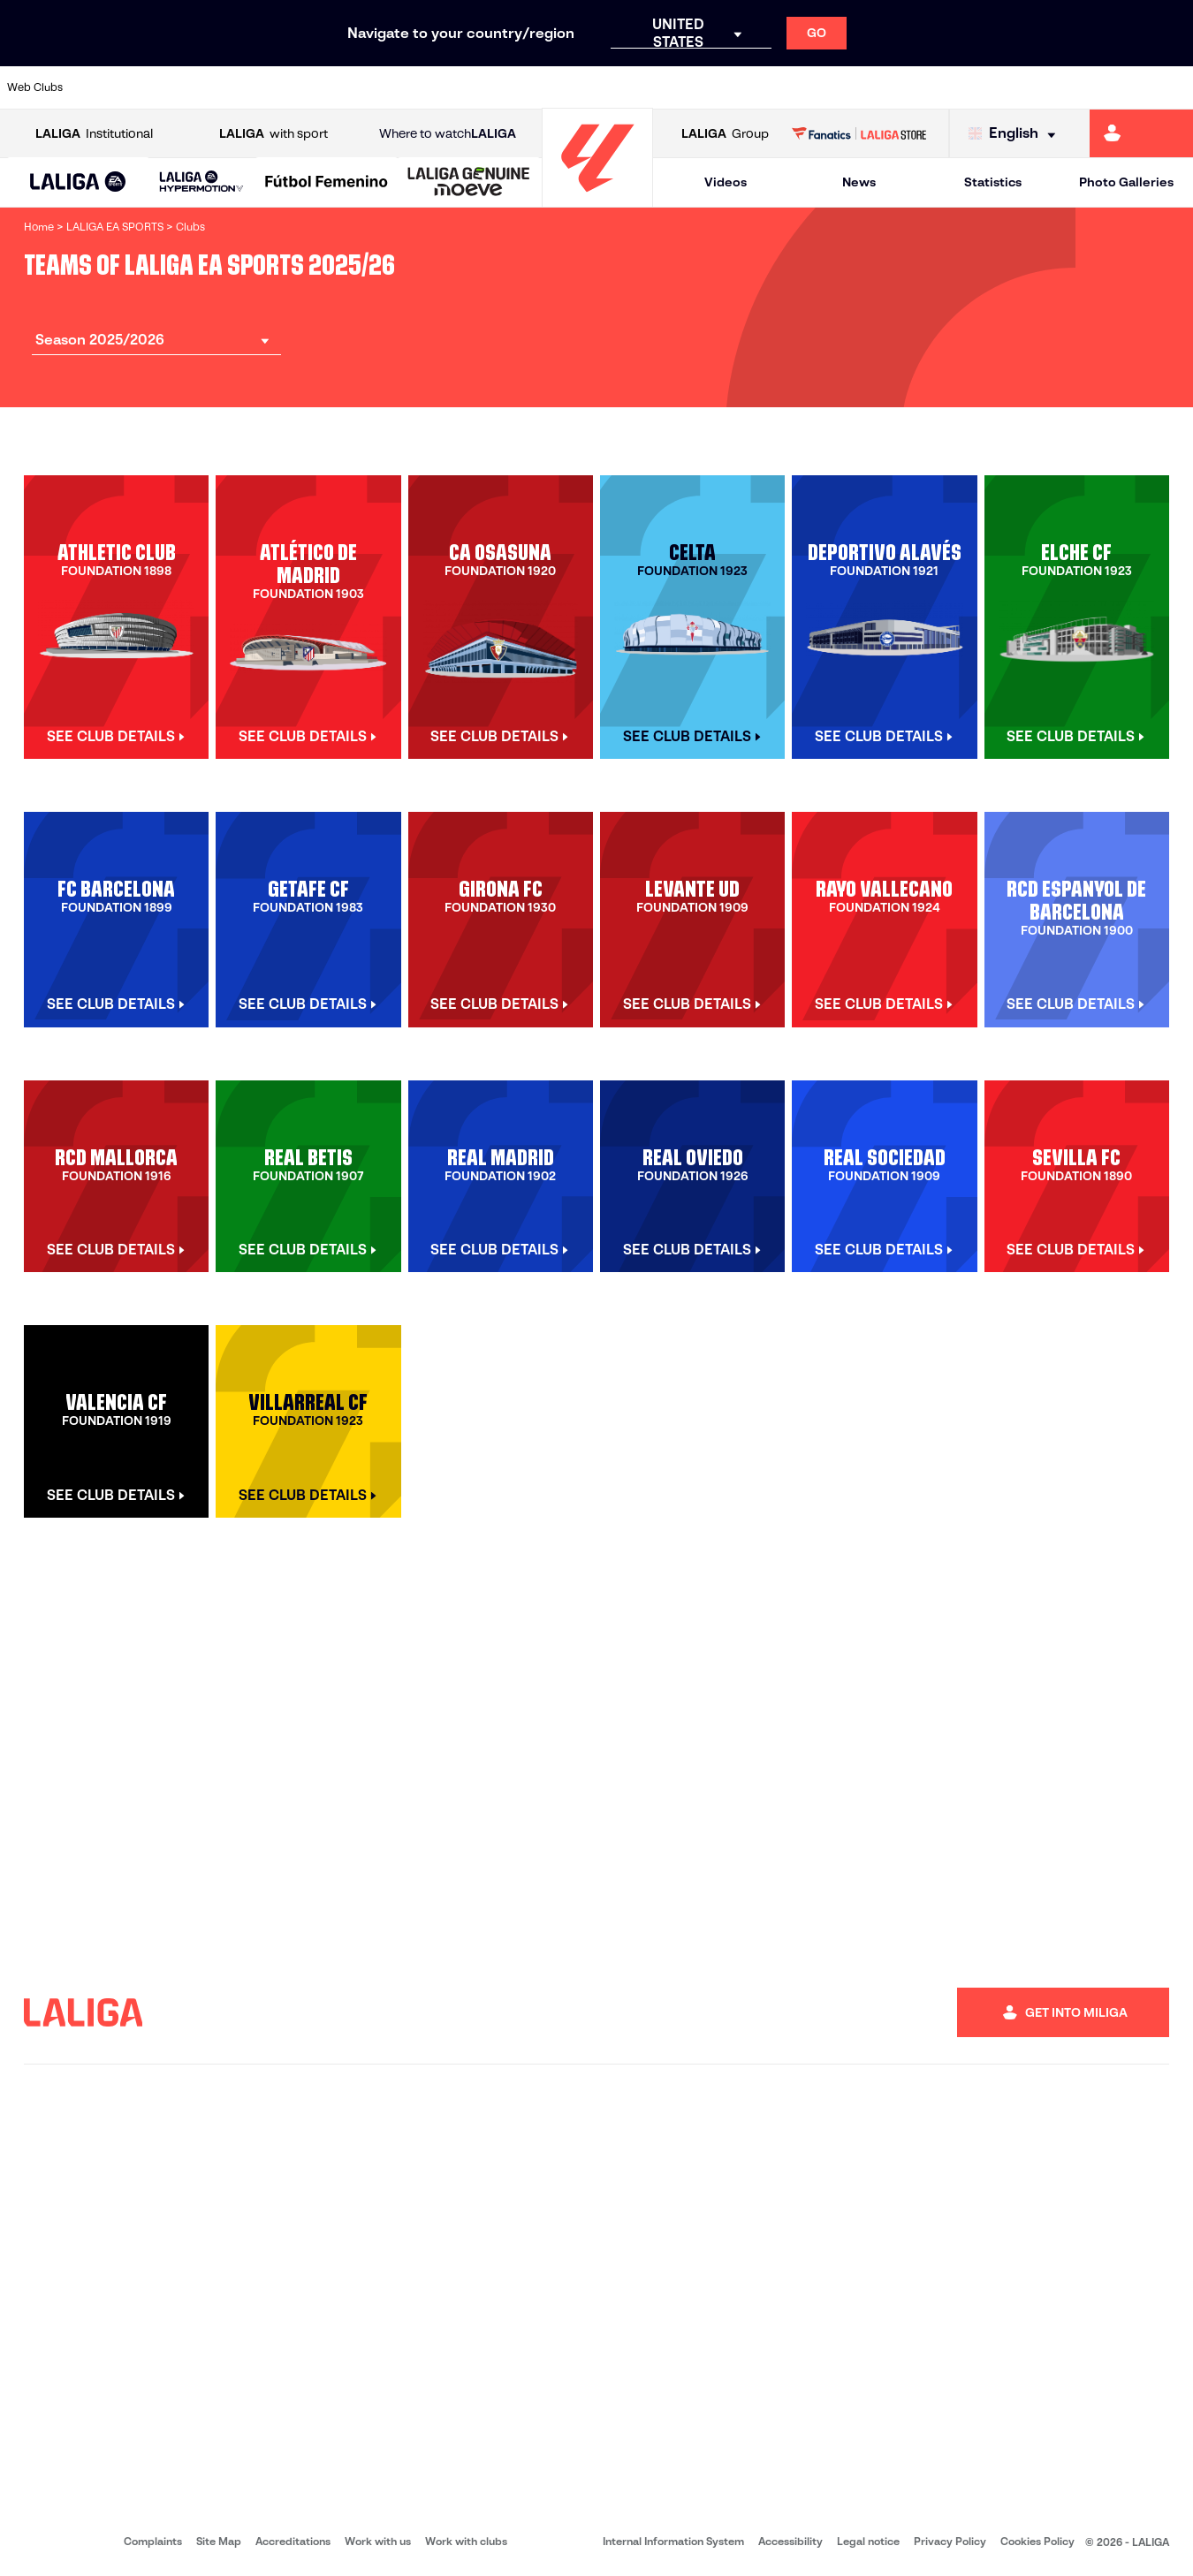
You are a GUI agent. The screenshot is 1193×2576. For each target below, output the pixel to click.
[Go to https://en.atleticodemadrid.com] (161, 87)
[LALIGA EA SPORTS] (78, 182)
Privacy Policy (950, 2541)
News (859, 182)
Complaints (153, 2541)
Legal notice (868, 2541)
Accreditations (293, 2541)
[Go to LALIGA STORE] (858, 133)
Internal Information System (673, 2541)
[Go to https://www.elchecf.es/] (330, 87)
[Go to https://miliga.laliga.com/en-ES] (1141, 133)
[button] (78, 182)
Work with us (378, 2541)
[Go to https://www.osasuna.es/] (218, 87)
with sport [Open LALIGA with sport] (273, 133)
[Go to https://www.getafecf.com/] (442, 87)
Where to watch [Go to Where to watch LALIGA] (447, 133)
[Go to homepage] (597, 199)
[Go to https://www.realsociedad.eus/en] (1004, 87)
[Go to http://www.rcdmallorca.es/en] (779, 87)
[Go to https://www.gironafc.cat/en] (498, 87)
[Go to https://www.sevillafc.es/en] (1060, 87)
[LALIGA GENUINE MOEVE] (469, 182)
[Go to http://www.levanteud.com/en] (555, 87)
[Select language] (1016, 133)
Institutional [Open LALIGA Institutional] (94, 133)
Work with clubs (466, 2541)
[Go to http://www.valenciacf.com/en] (1116, 87)
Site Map (218, 2541)
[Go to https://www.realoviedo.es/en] (948, 87)
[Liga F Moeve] (326, 182)
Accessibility (790, 2541)
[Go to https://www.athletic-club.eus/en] (106, 87)
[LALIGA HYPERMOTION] (202, 182)
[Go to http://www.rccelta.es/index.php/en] (667, 87)
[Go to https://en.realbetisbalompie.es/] (836, 87)
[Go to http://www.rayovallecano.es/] (610, 87)
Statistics (993, 182)
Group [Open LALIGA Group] (725, 133)
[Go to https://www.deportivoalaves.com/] (274, 87)
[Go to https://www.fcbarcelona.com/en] (386, 87)
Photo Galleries (1126, 182)
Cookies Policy (1037, 2541)
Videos (725, 182)
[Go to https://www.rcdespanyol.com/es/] (723, 87)
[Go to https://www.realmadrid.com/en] (891, 87)
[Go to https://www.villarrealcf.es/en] (1172, 87)
